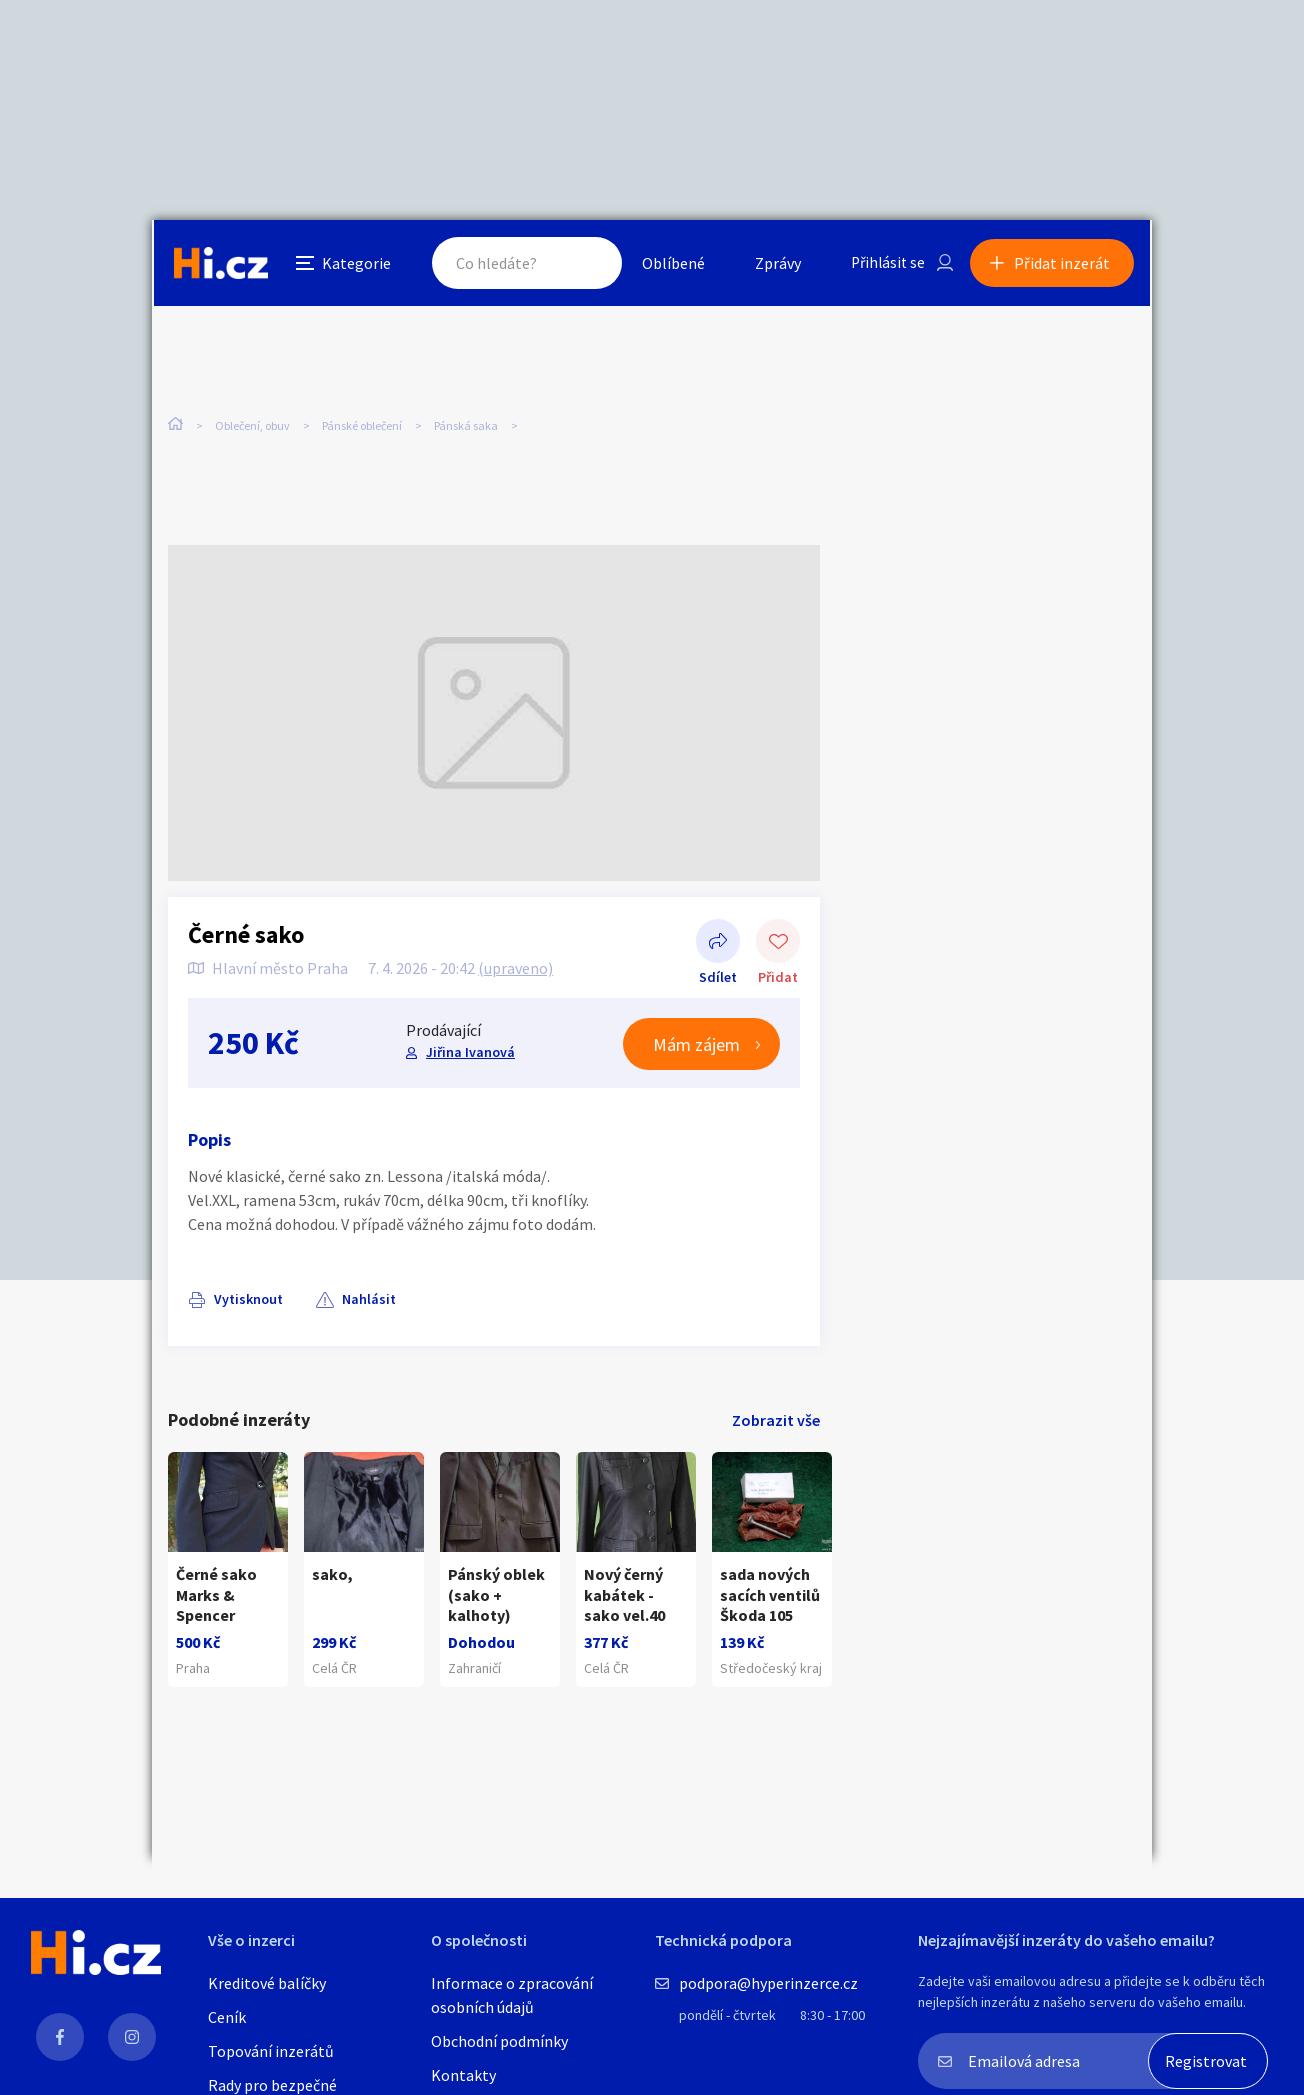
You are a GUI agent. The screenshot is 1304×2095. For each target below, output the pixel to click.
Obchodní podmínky (499, 2041)
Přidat (778, 930)
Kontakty (463, 2075)
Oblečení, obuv (252, 419)
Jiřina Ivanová (470, 1039)
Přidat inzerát (1064, 264)
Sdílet (718, 930)
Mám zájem (696, 1031)
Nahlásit (369, 1286)
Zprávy (771, 264)
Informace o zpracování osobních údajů (512, 1995)
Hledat (580, 264)
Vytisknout (248, 1286)
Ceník (227, 2017)
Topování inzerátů (271, 2051)
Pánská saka (466, 419)
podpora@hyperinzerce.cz (768, 1983)
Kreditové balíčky (267, 1983)
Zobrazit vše (776, 1407)
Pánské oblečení (362, 419)
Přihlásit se (883, 264)
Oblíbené (666, 264)
